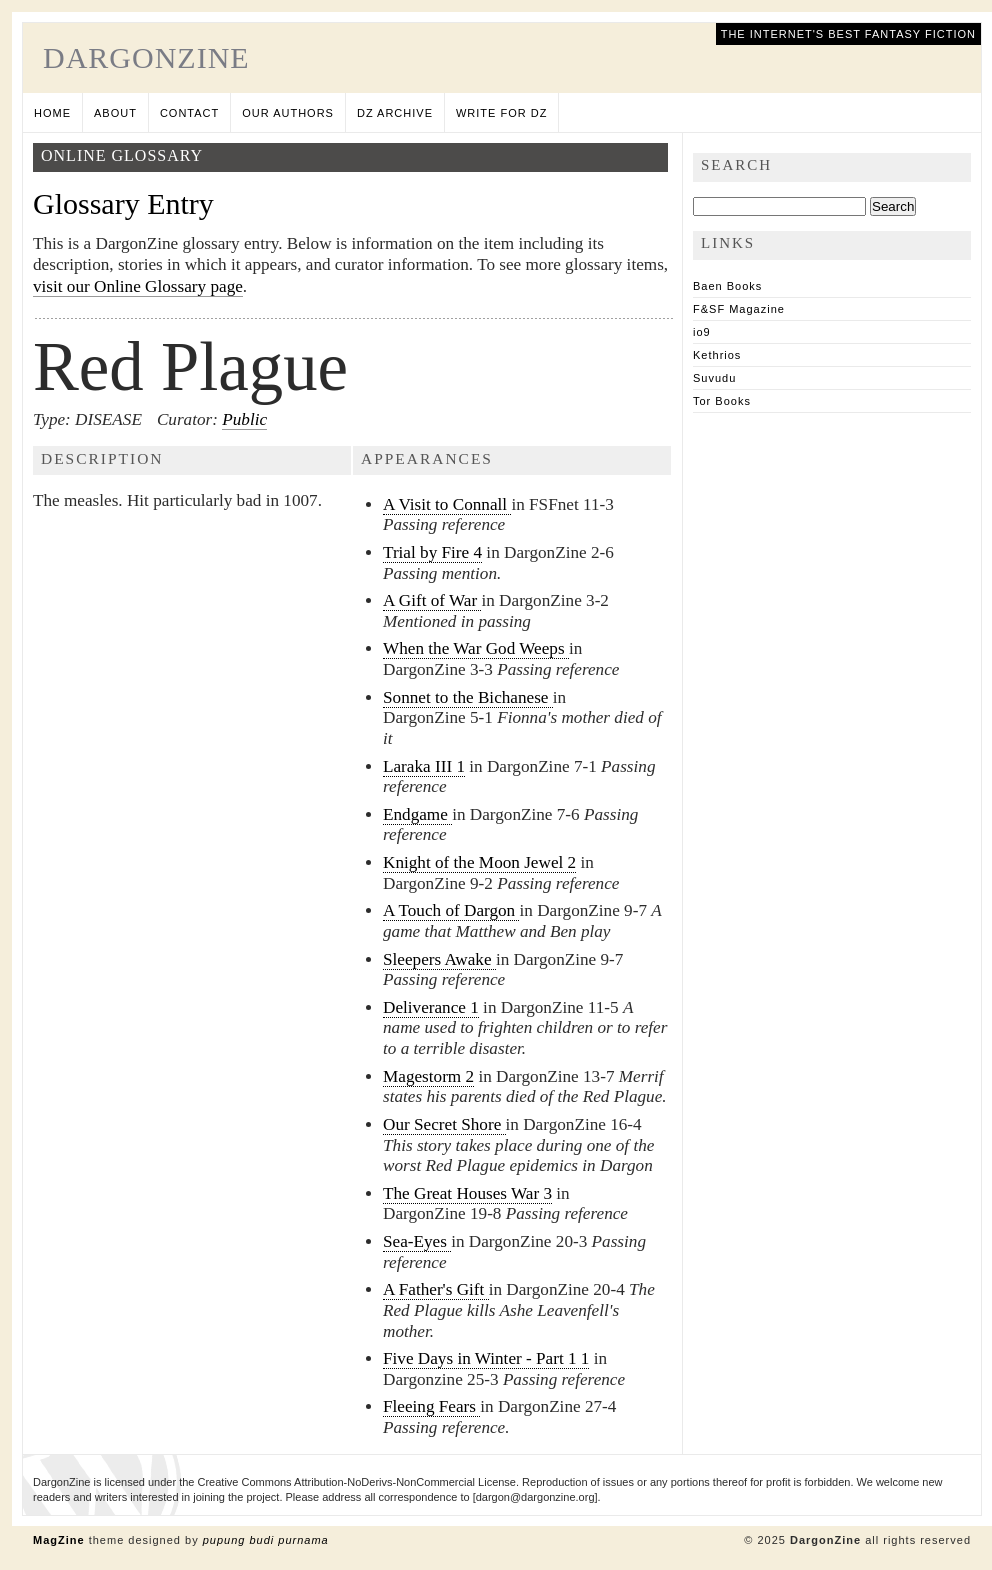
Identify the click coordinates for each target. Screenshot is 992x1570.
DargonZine (146, 57)
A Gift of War (432, 600)
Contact (189, 113)
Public (244, 419)
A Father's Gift (436, 1289)
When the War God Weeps (476, 648)
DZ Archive (395, 113)
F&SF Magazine (739, 309)
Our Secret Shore (444, 1124)
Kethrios (717, 355)
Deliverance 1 (431, 1007)
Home (52, 113)
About (115, 113)
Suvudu (714, 378)
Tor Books (722, 401)
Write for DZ (501, 113)
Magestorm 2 (428, 1076)
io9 (702, 332)
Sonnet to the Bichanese (468, 697)
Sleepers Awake (439, 959)
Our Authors (288, 113)
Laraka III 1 (424, 766)
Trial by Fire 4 (432, 552)
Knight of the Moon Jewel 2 (479, 862)
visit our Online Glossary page (138, 286)
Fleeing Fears (431, 1406)
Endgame (417, 814)
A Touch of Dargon (451, 910)
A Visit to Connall (447, 504)
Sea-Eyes (417, 1241)
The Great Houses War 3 (467, 1193)
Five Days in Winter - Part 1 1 (486, 1358)
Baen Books (727, 286)
